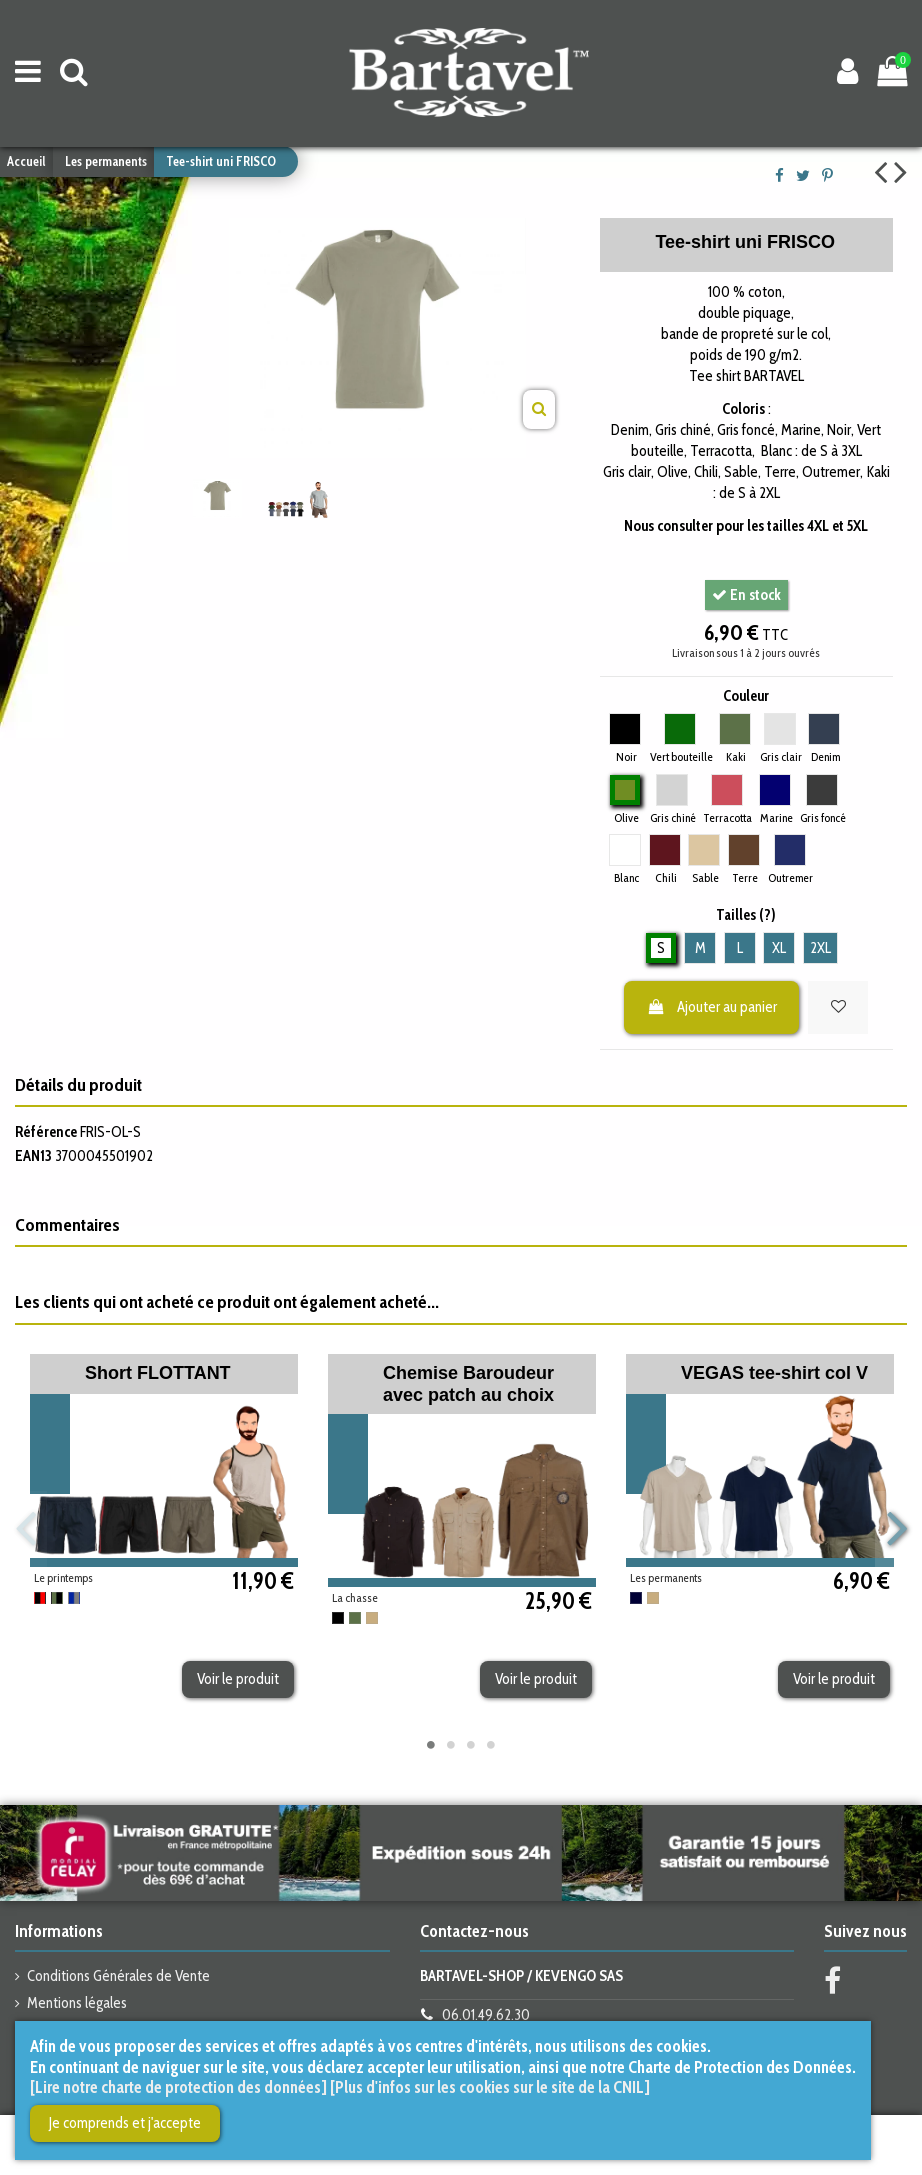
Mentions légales (77, 2003)
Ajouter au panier (712, 1007)
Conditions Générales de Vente (118, 1976)
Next (896, 1530)
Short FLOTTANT (158, 1373)
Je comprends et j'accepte (125, 2123)
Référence (46, 1132)
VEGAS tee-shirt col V (774, 1373)
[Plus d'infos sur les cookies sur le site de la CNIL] (490, 2087)
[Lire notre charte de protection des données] (178, 2087)
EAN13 (33, 1156)
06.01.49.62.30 (486, 2015)
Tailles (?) (746, 915)
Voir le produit (238, 1679)
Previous (26, 1530)
